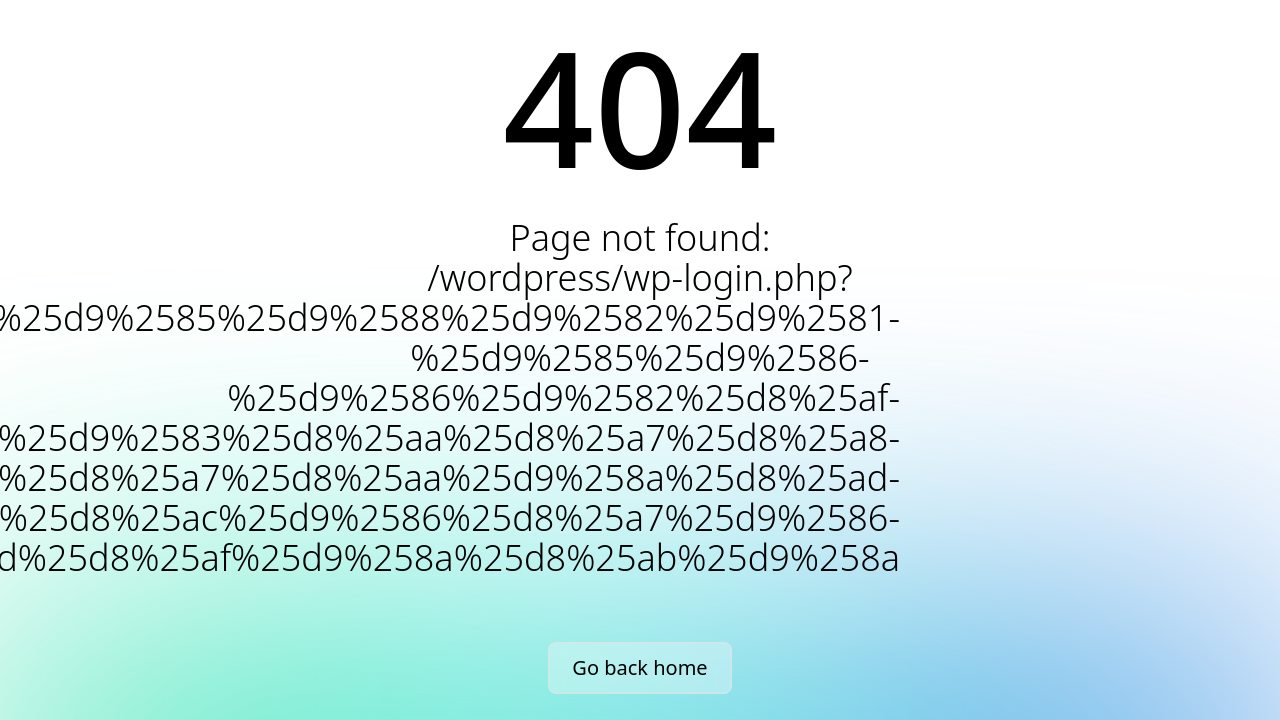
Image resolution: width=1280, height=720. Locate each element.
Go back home (639, 667)
